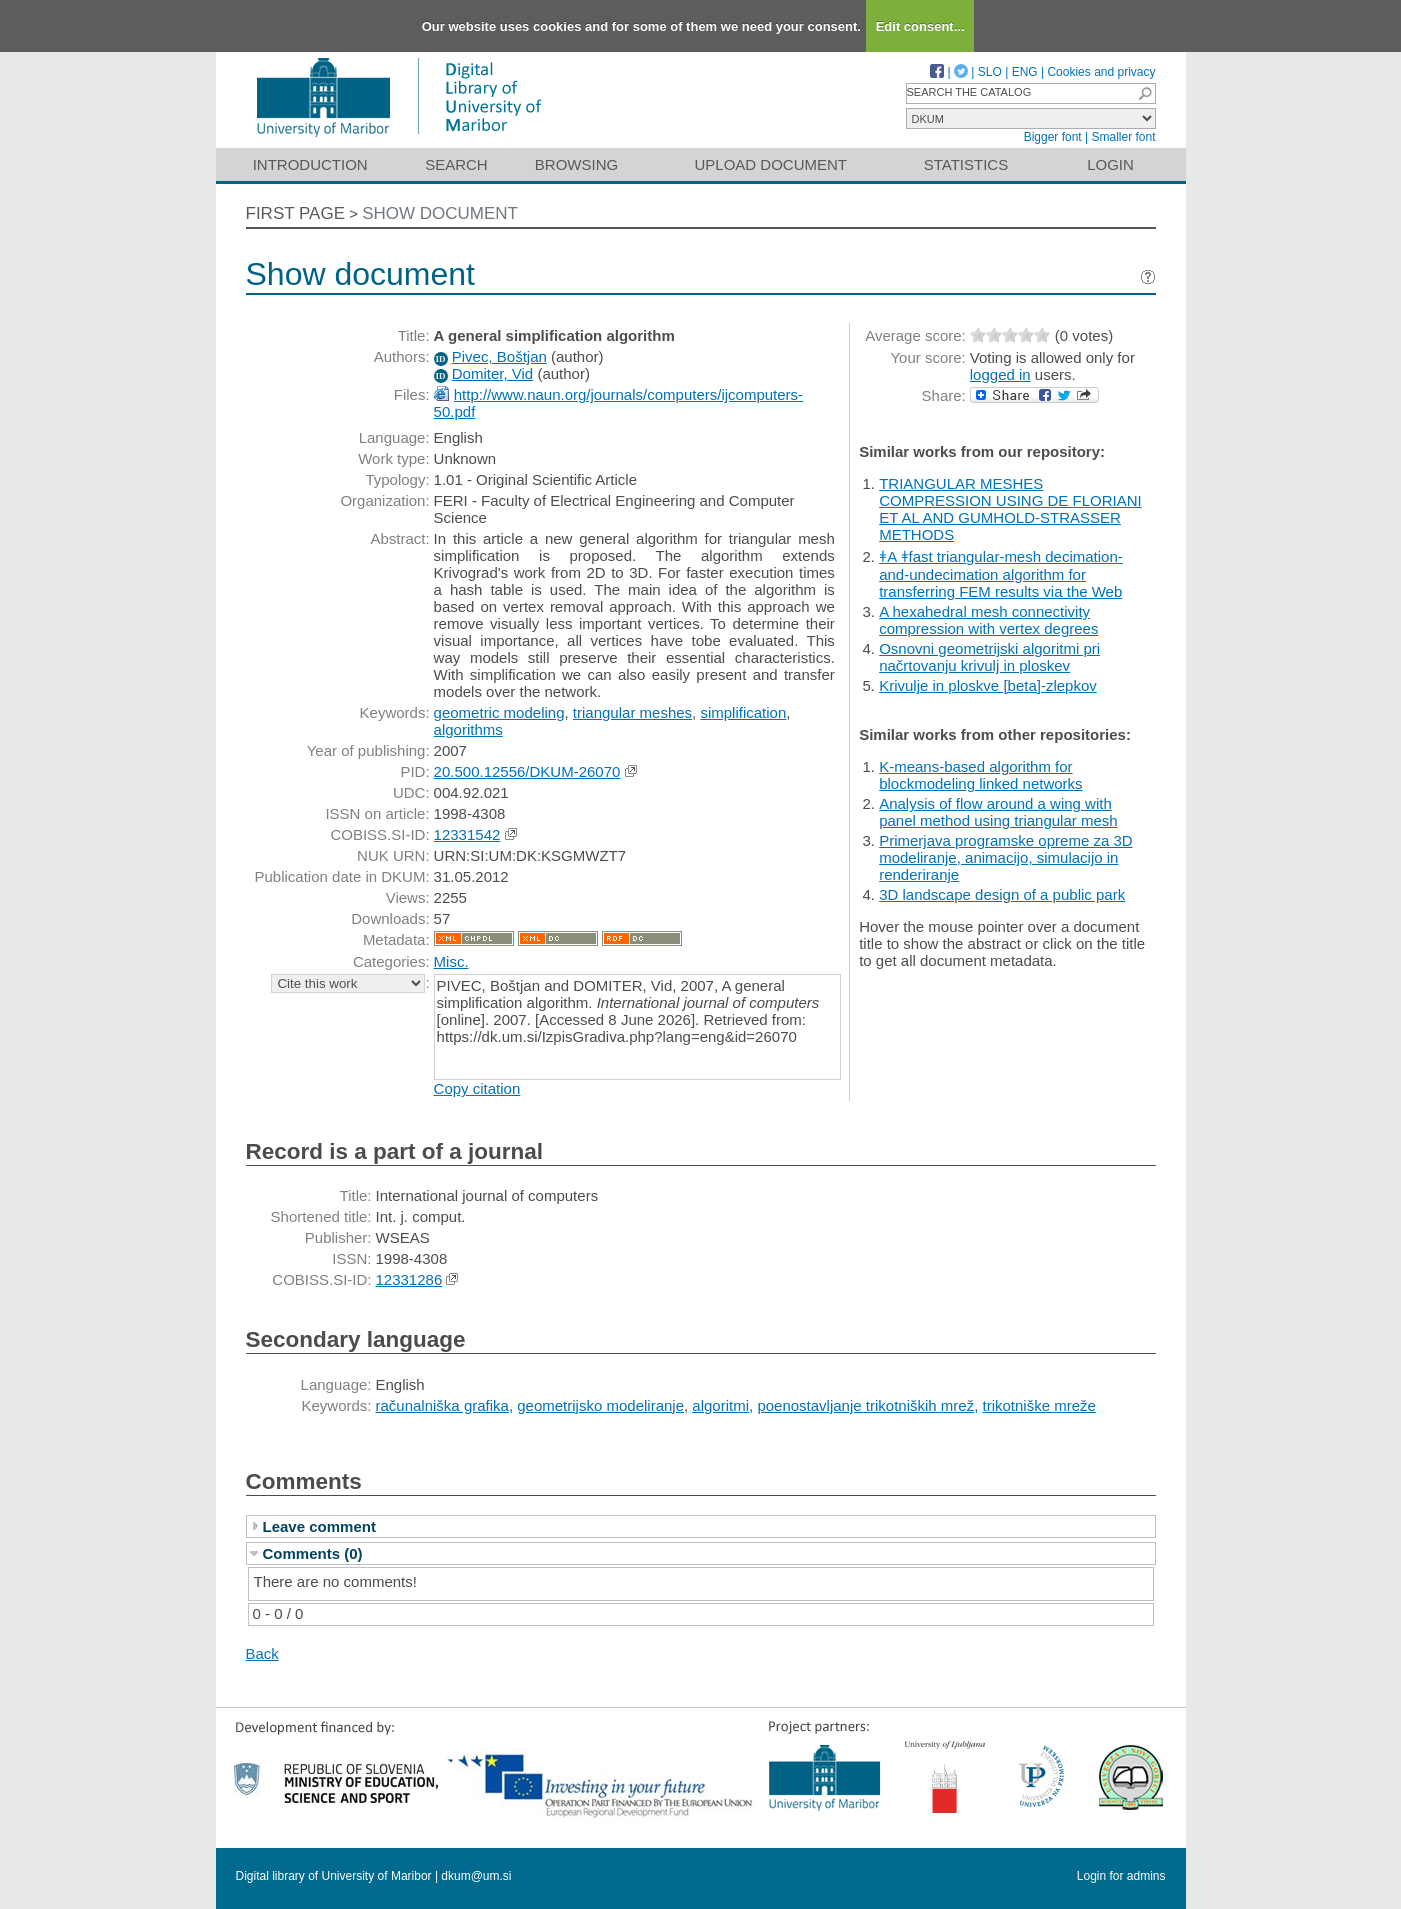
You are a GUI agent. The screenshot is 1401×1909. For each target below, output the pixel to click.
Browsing (576, 164)
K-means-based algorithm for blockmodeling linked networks (980, 775)
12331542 (467, 834)
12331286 (409, 1279)
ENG (1025, 72)
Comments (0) (313, 1553)
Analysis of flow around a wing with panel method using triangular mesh (998, 812)
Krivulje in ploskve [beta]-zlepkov (988, 685)
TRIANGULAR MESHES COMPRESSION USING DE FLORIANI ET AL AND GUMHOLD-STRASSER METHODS (1010, 509)
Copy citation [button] (477, 1088)
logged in (1000, 374)
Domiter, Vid (492, 373)
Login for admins (1121, 1876)
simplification (743, 712)
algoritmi (720, 1405)
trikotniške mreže (1039, 1405)
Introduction (310, 164)
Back (262, 1653)
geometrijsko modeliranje (600, 1405)
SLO (990, 72)
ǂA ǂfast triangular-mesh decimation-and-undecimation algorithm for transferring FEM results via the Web (1001, 574)
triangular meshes (632, 712)
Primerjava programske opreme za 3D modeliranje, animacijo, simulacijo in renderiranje (1005, 857)
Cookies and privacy (1101, 72)
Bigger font (1053, 137)
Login (1110, 164)
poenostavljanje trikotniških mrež (865, 1405)
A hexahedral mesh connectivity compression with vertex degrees (988, 620)
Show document (440, 213)
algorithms (468, 729)
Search (456, 164)
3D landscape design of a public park (1002, 894)
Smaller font (1123, 137)
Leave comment (319, 1526)
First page (296, 213)
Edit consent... (920, 26)
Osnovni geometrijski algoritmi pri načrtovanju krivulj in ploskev (989, 657)
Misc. (451, 961)
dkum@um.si (476, 1876)
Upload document (771, 164)
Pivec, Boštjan (499, 356)
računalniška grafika (442, 1405)
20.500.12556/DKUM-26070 (527, 771)
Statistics (966, 164)
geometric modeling (499, 712)
